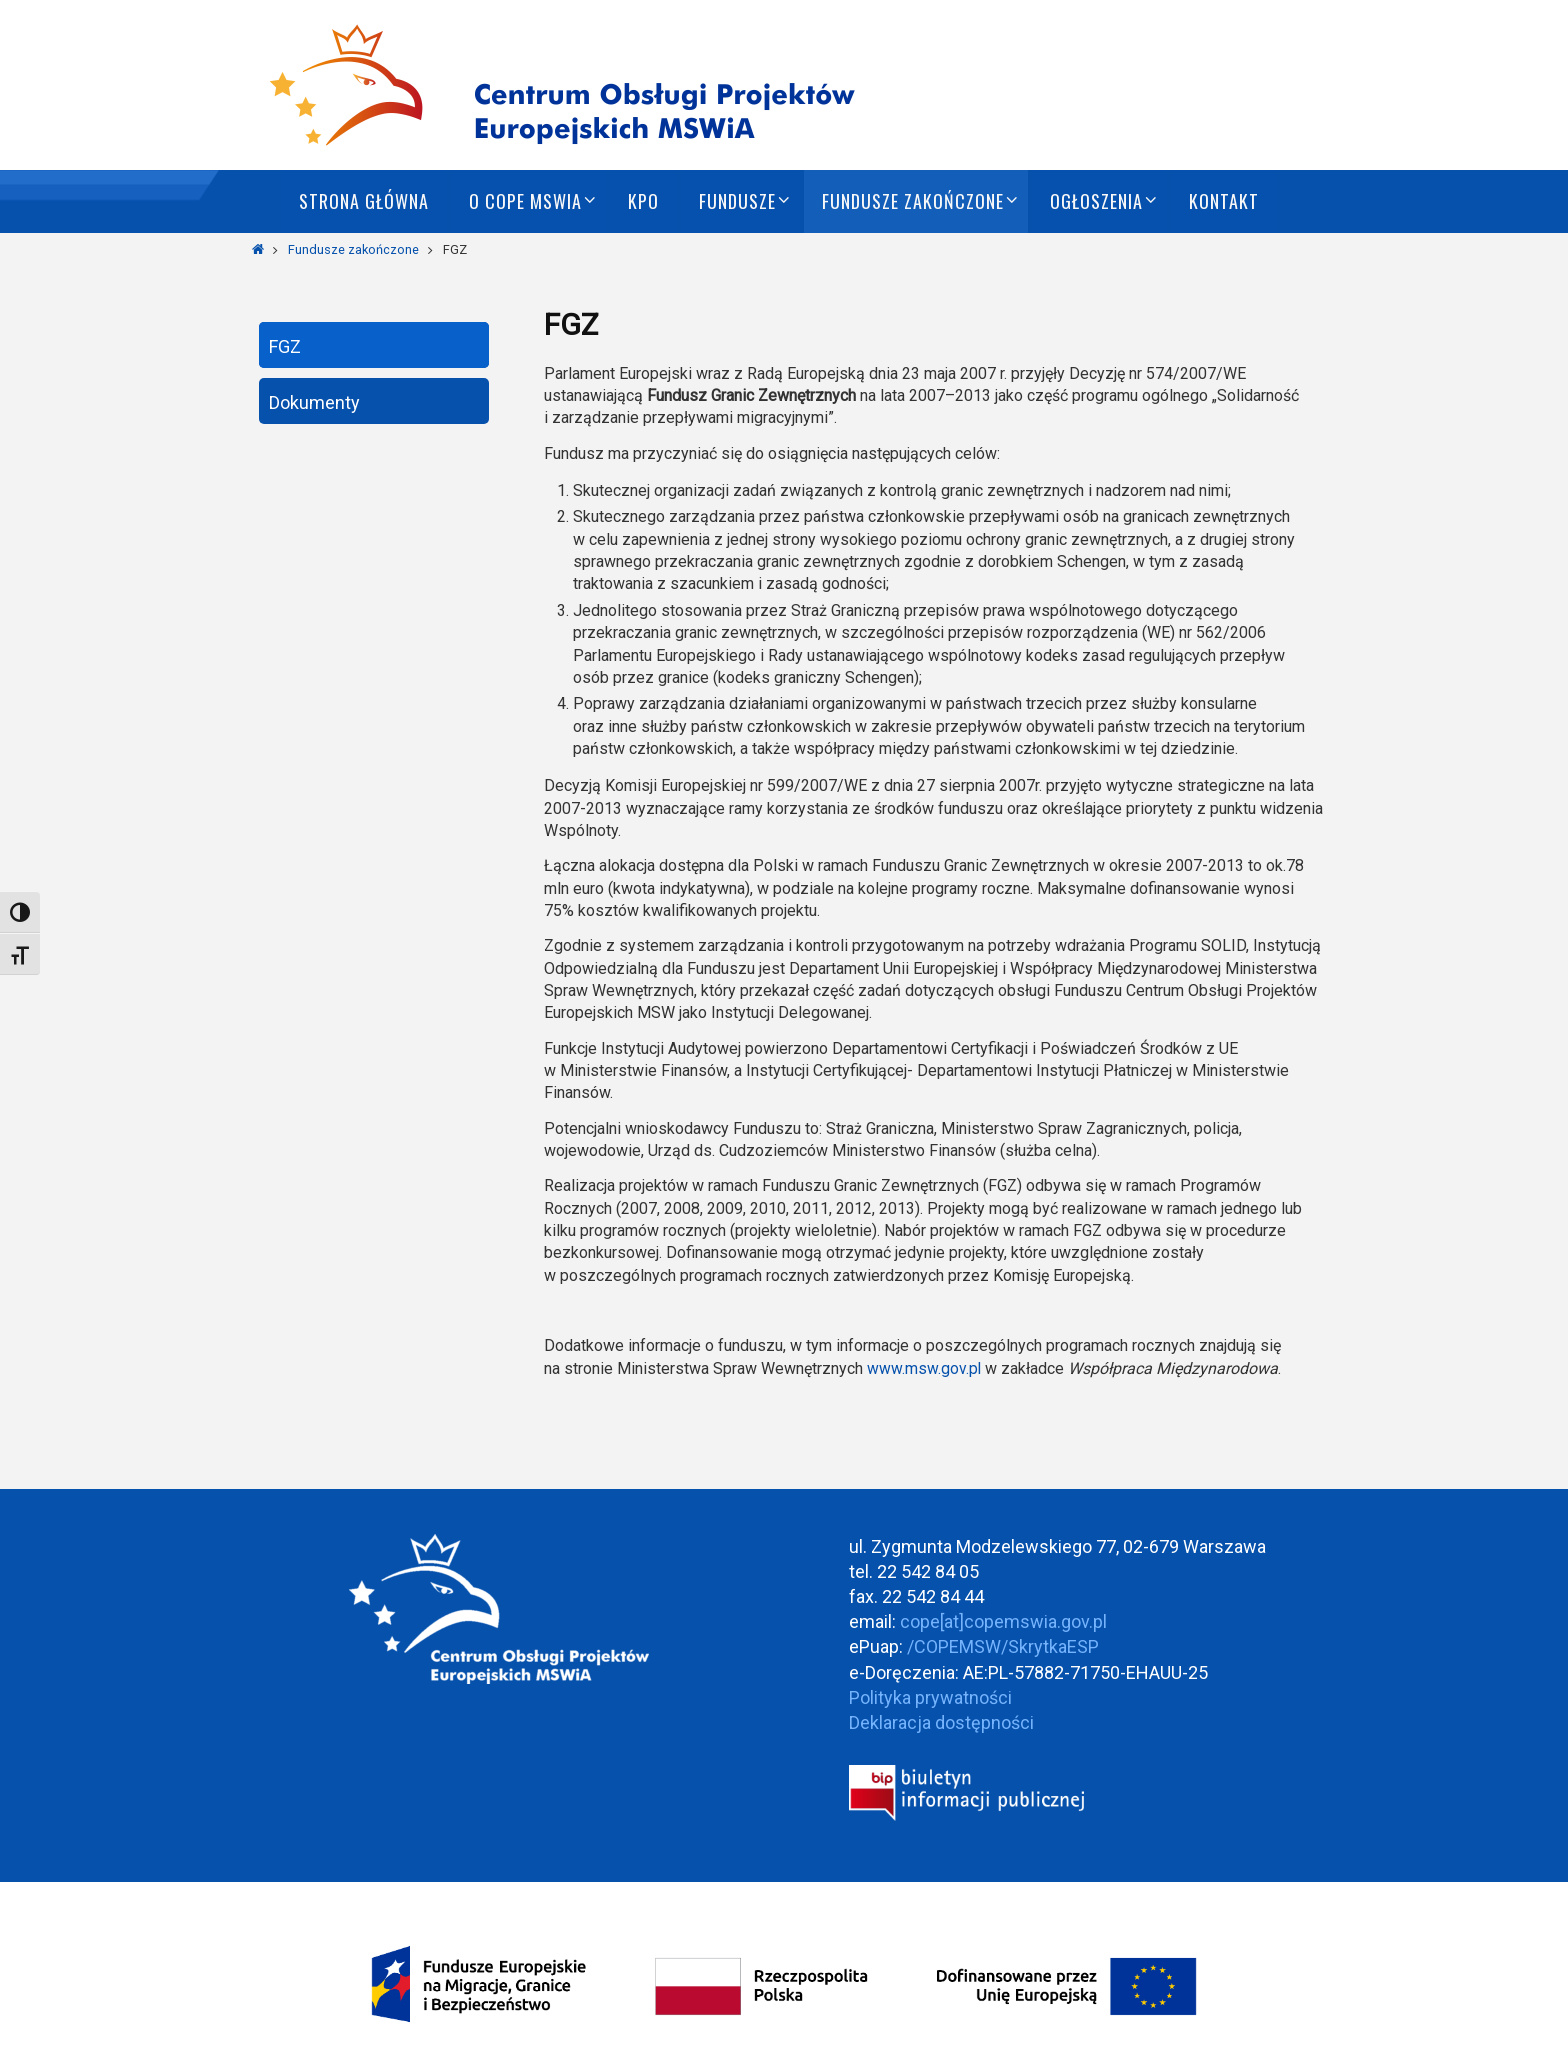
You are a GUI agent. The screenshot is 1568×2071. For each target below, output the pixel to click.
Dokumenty (314, 402)
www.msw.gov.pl (924, 1368)
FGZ (285, 346)
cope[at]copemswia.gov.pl (1003, 1621)
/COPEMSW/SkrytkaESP (1003, 1646)
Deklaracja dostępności (941, 1722)
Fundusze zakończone (353, 249)
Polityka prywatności (930, 1697)
